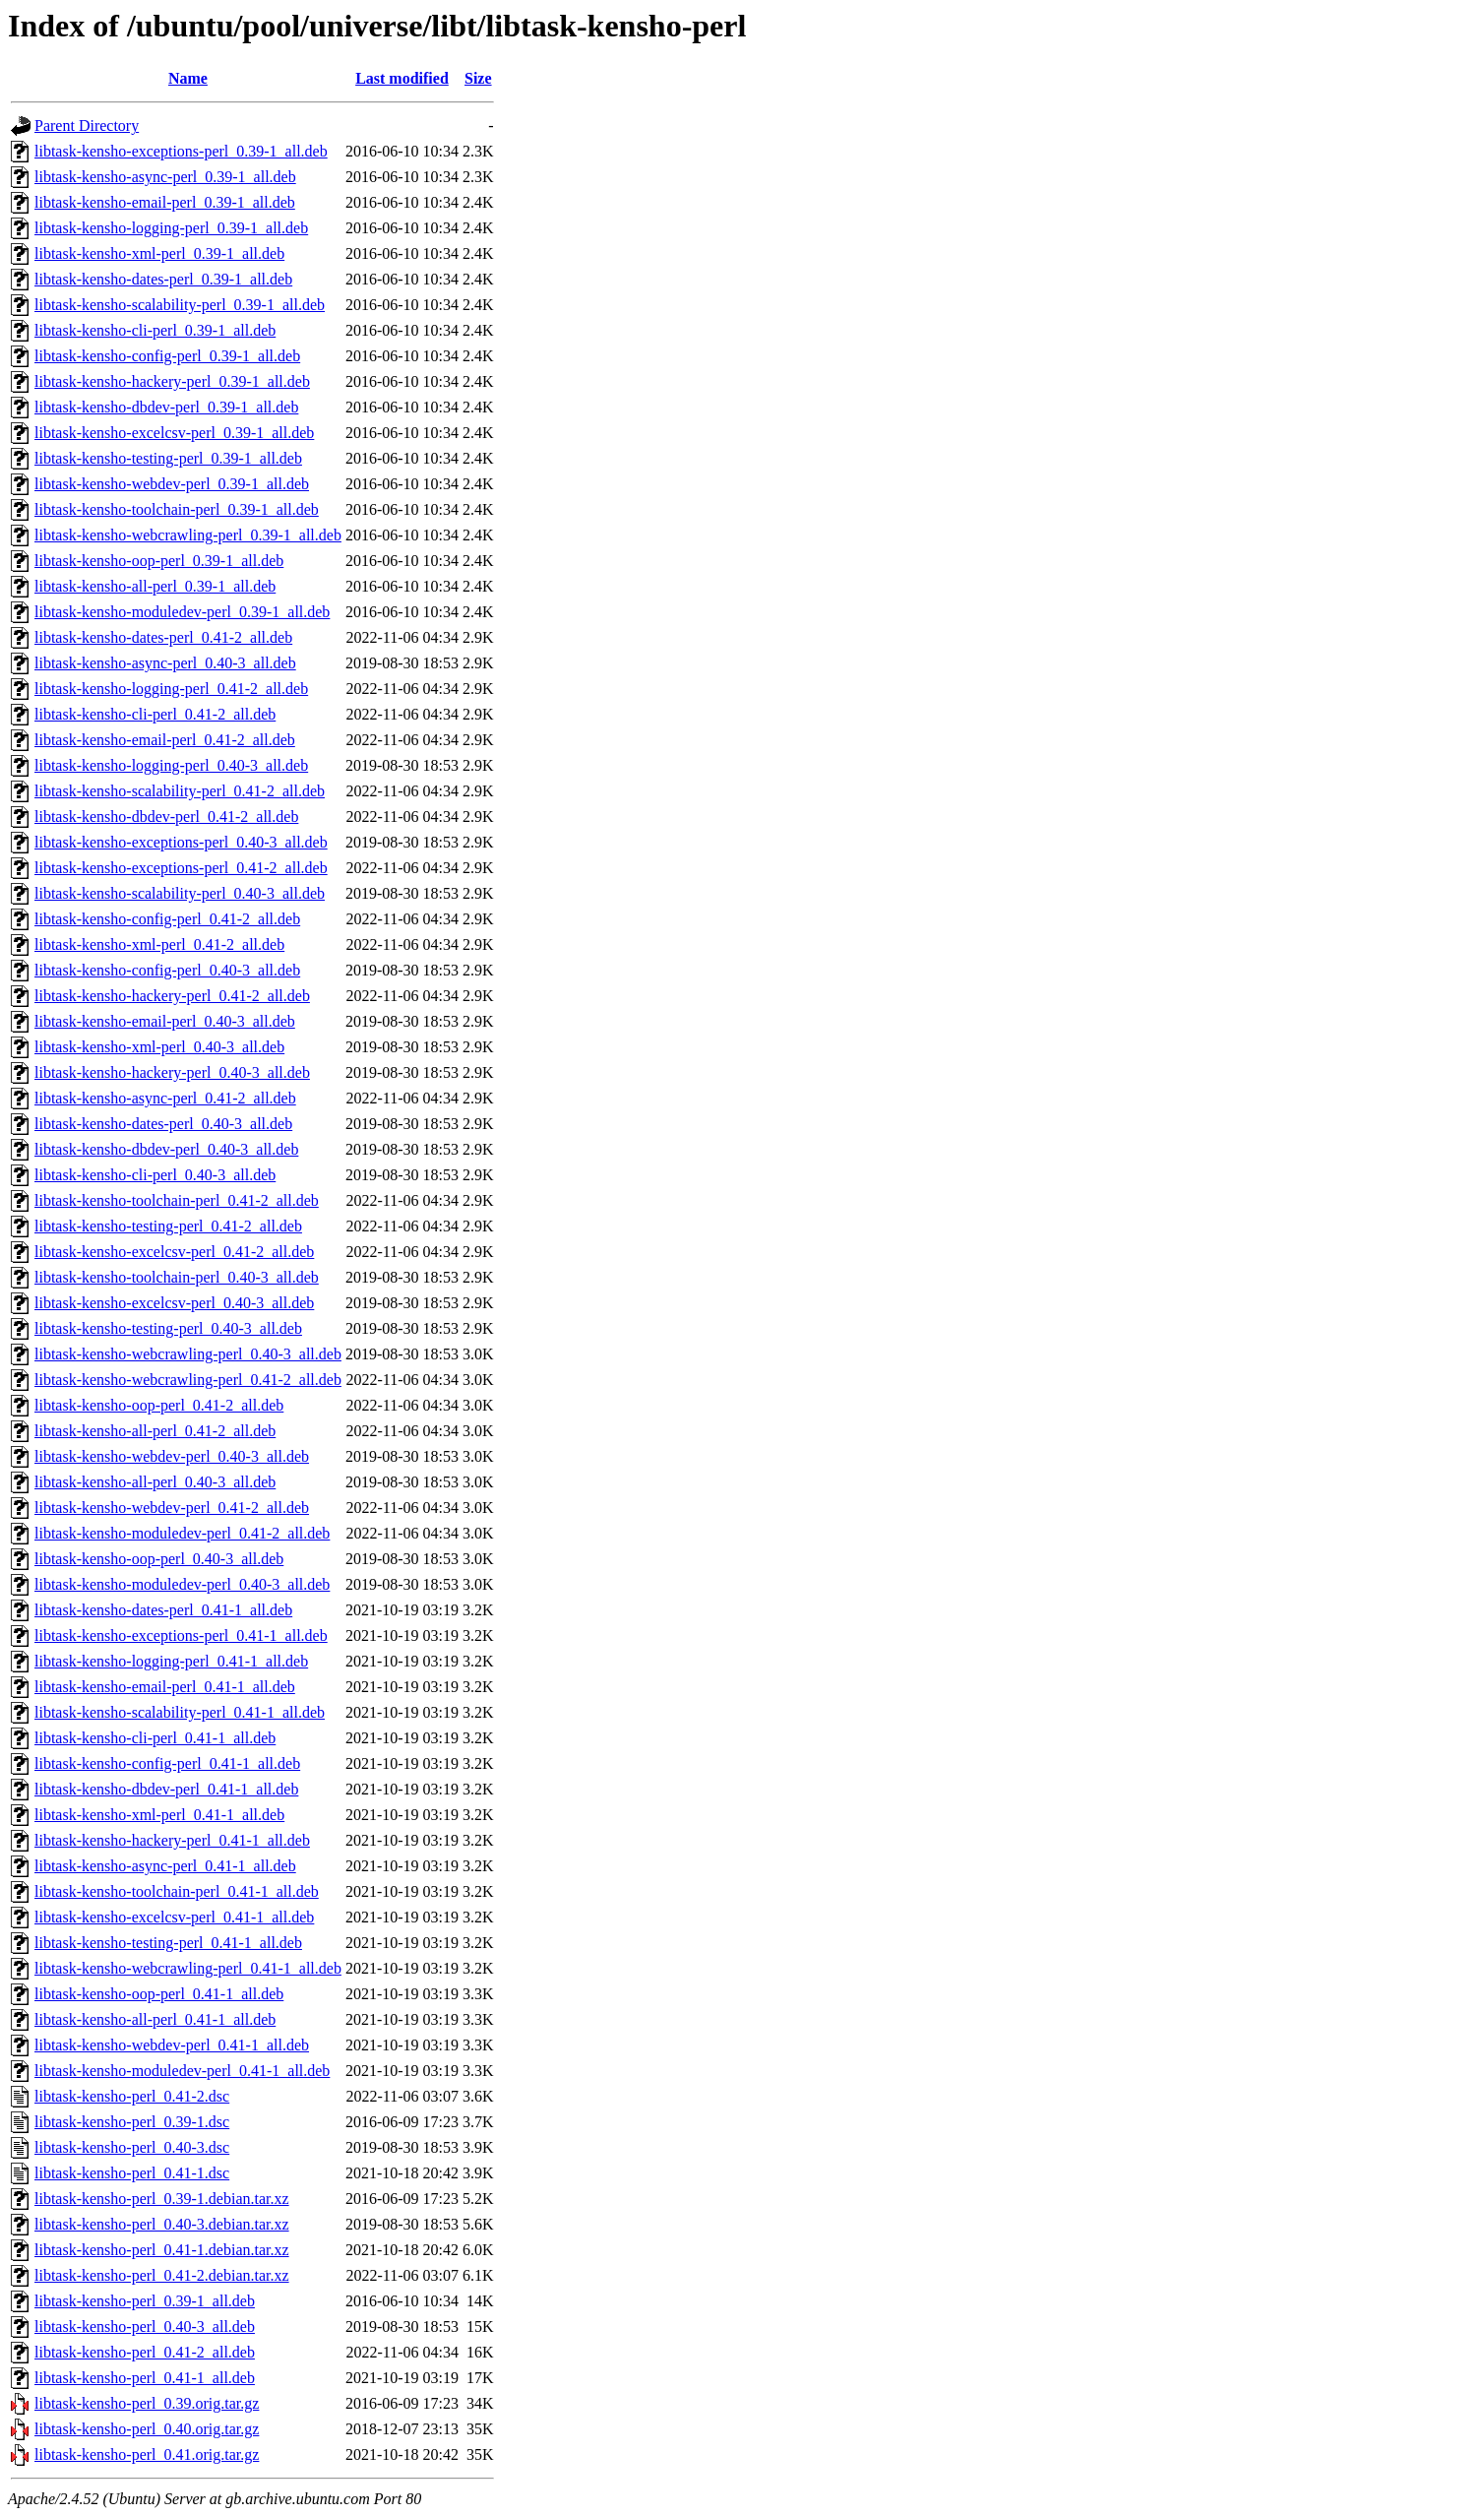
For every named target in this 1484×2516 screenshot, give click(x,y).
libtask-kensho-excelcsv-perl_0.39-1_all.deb (174, 432)
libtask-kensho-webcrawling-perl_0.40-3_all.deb (187, 1354)
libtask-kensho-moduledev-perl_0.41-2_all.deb (182, 1533)
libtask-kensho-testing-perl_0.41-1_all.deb (168, 1942)
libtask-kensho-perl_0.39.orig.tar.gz (146, 2403)
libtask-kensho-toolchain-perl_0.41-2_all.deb (176, 1200)
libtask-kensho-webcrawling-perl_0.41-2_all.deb (187, 1379)
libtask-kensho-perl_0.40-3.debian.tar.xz (161, 2224)
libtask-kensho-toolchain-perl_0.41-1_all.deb (176, 1891)
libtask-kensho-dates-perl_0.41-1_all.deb (163, 1610)
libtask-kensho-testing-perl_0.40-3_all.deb (168, 1328)
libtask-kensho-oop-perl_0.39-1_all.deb (158, 560)
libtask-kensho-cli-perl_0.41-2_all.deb (155, 714)
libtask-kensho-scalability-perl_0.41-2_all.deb (179, 791)
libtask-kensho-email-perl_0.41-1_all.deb (164, 1686)
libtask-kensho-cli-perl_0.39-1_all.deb (155, 330)
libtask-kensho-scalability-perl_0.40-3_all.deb (179, 893)
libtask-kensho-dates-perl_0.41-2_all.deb (163, 637)
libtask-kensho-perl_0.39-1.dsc (131, 2121)
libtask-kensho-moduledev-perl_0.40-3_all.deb (182, 1584)
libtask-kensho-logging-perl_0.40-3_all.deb (171, 765)
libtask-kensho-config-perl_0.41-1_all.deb (167, 1763)
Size (478, 78)
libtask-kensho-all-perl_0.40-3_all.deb (155, 1482)
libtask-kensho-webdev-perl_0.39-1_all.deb (171, 483)
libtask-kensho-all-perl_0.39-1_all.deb (155, 586)
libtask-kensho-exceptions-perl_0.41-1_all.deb (181, 1635)
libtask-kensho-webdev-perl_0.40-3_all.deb (171, 1456)
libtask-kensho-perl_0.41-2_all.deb (144, 2352)
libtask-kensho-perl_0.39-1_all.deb (144, 2301)
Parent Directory (86, 125)
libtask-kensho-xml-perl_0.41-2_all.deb (159, 944)
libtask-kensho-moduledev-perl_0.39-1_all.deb (182, 611)
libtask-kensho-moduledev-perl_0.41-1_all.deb (182, 2070)
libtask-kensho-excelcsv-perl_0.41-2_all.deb (174, 1251)
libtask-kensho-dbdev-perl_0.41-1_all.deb (166, 1789)
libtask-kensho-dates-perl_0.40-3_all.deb (163, 1123)
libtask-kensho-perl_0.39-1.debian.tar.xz (161, 2198)
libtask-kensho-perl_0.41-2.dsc (131, 2096)
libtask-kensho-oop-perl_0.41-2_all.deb (158, 1405)
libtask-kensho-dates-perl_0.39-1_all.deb (163, 279)
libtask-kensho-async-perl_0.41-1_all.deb (165, 1865)
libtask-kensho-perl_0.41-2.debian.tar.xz (161, 2275)
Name (188, 78)
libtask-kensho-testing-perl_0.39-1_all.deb (168, 458)
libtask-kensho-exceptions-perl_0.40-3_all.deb (181, 842)
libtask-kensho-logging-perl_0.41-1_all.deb (171, 1661)
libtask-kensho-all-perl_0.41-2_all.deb (155, 1430)
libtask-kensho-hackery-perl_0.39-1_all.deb (172, 381)
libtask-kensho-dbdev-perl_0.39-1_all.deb (166, 407)
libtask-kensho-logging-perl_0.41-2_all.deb (171, 688)
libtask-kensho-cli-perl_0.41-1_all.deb (155, 1738)
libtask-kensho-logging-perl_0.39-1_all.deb (171, 228)
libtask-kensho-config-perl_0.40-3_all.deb (167, 970)
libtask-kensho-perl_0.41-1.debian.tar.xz (161, 2249)
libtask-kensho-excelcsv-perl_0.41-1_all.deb (174, 1917)
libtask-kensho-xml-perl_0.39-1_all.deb (159, 253)
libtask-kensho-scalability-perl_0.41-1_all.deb (179, 1712)
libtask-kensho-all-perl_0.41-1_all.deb (155, 2019)
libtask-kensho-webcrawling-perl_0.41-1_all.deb (187, 1968)
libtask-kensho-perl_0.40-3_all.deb (144, 2326)
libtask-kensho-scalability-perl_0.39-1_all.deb (179, 304)
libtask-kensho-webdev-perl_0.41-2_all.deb (171, 1507)
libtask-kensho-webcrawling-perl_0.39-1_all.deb (187, 535)
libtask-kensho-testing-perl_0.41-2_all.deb (168, 1226)
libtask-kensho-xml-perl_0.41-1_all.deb (159, 1814)
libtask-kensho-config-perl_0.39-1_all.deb (167, 355)
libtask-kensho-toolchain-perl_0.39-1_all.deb (176, 509)
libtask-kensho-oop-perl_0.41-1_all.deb (158, 1993)
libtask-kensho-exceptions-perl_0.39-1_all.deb (181, 151)
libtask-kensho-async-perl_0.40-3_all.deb (165, 663)
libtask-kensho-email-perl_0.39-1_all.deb (164, 202)
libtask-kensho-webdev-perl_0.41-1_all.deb (171, 2045)
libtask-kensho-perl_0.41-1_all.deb (144, 2377)
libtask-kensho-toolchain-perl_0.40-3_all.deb (176, 1277)
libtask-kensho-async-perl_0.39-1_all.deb (165, 176)
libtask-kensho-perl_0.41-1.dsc (131, 2173)
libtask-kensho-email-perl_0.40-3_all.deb (164, 1021)
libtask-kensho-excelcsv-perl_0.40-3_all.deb (174, 1302)
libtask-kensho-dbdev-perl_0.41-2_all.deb (166, 816)
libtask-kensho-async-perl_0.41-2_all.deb (165, 1098)
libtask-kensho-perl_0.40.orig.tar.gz (146, 2429)
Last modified (402, 78)
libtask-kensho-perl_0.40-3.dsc (131, 2147)
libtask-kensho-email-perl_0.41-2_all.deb (164, 739)
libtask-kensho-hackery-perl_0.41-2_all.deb (172, 995)
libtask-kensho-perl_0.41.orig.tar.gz (146, 2454)
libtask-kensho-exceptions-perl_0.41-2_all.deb (181, 867)
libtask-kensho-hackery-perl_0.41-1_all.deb (172, 1840)
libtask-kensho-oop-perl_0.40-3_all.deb (158, 1558)
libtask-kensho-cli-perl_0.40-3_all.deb (155, 1174)
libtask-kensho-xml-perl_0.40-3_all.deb (159, 1046)
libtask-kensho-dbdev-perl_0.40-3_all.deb (166, 1149)
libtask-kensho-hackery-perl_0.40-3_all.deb (172, 1072)
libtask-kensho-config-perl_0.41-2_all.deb (167, 919)
